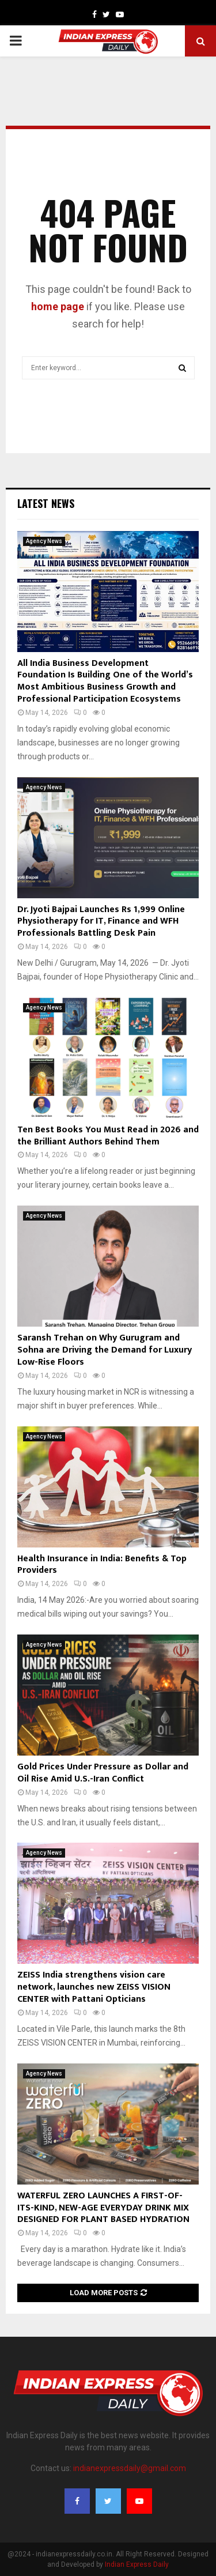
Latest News (45, 503)
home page (57, 306)
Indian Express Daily (137, 2564)
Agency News (44, 541)
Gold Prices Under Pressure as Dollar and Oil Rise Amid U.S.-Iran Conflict (102, 1773)
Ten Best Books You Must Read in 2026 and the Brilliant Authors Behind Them (108, 1136)
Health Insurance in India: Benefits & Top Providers (102, 1565)
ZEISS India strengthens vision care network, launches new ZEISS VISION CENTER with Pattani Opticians (93, 1987)
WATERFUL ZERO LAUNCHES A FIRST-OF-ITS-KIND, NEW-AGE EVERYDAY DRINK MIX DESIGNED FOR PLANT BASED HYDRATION (103, 2208)
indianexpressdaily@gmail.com (129, 2468)
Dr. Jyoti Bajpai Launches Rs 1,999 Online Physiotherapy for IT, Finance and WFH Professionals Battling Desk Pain (101, 921)
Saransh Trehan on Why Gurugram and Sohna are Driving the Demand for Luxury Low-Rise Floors (104, 1350)
